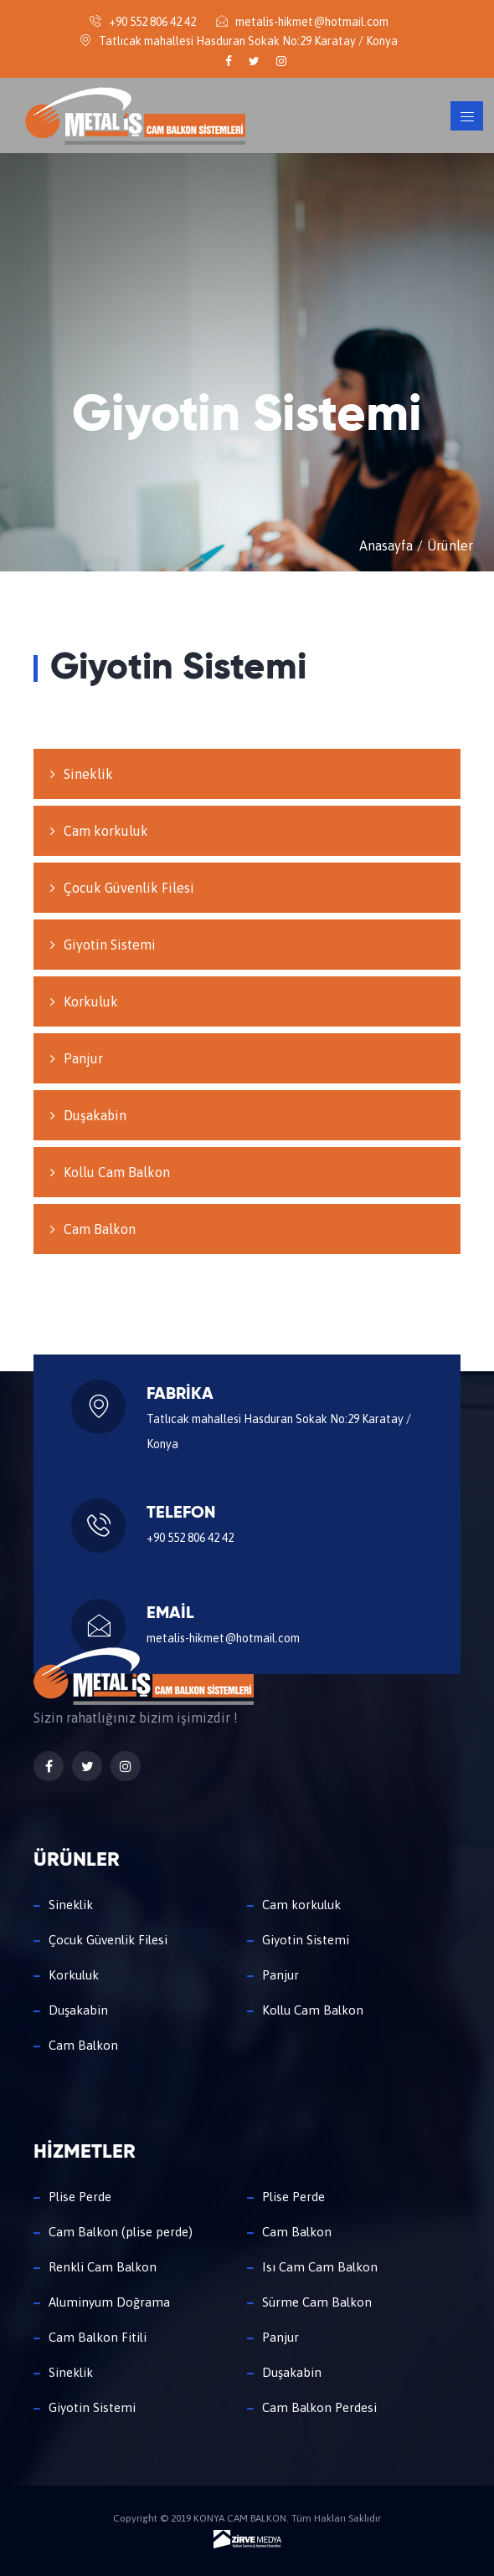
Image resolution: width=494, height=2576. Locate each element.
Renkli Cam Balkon (103, 2267)
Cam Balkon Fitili (98, 2337)
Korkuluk (91, 1001)
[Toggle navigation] (467, 116)
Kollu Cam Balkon (117, 1172)
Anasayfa (386, 545)
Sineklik (88, 773)
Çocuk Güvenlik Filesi (129, 887)
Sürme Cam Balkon (317, 2302)
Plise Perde (80, 2196)
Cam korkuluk (106, 830)
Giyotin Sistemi (110, 944)
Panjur (83, 1058)
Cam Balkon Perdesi (319, 2407)
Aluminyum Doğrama (109, 2302)
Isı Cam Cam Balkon (320, 2267)
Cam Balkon (100, 1229)
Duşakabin (95, 1115)
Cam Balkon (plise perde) (121, 2232)
